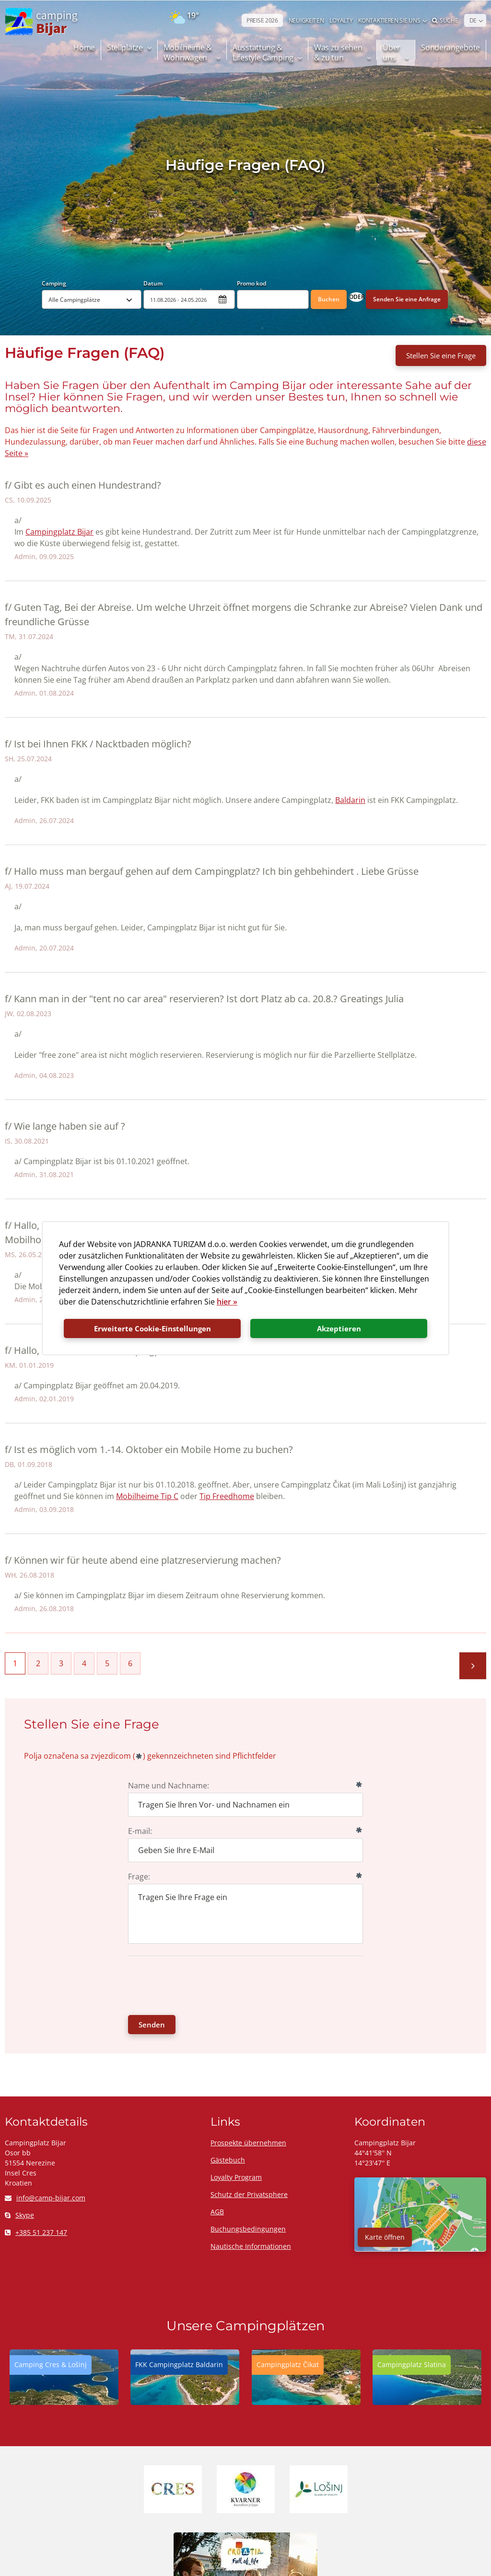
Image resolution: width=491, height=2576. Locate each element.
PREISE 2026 (262, 20)
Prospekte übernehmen (248, 2142)
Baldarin (350, 800)
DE (473, 20)
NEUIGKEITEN (306, 20)
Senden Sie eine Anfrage (407, 299)
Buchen (328, 299)
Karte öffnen (385, 2237)
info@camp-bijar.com (45, 2197)
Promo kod (251, 283)
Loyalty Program (236, 2177)
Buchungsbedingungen (248, 2228)
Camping (54, 283)
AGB (217, 2211)
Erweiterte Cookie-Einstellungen (152, 1328)
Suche (445, 20)
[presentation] (201, 1984)
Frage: (139, 1876)
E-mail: (140, 1831)
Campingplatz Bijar (59, 532)
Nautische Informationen (250, 2246)
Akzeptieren (339, 1328)
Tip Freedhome (226, 1496)
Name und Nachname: (168, 1785)
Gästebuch (227, 2159)
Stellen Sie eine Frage (441, 355)
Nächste (472, 1665)
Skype (19, 2215)
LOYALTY (340, 20)
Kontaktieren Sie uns (389, 20)
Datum (153, 283)
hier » (227, 1301)
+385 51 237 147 (36, 2232)
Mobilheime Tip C (147, 1496)
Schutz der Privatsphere (249, 2194)
